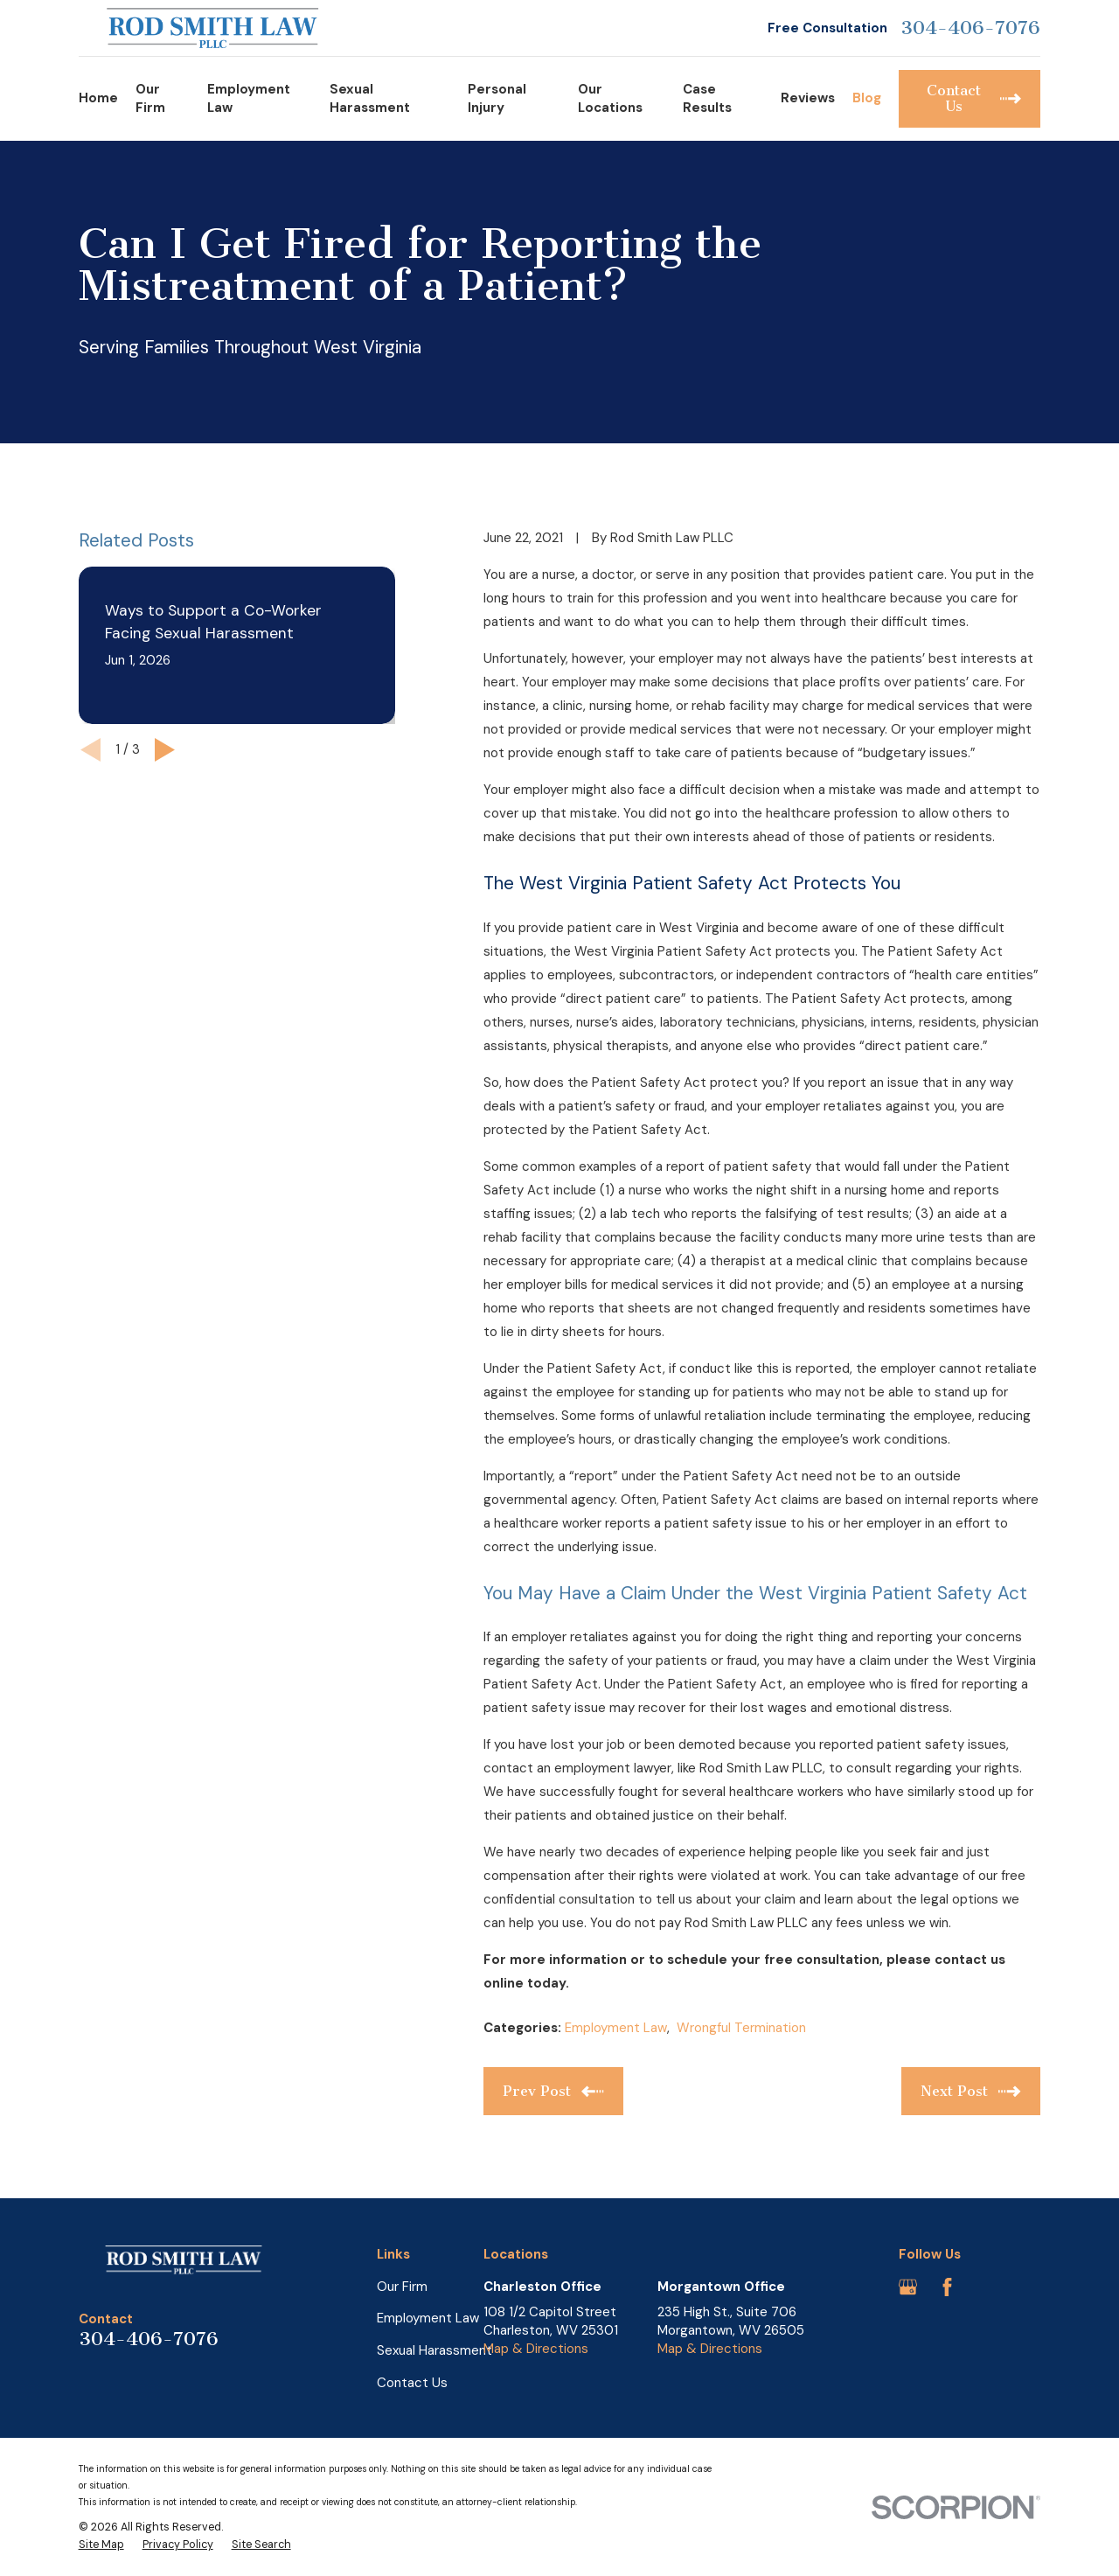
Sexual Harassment (434, 2350)
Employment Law (616, 2027)
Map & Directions (535, 2348)
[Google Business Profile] (908, 2287)
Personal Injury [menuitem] (497, 98)
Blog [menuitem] (866, 98)
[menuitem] (101, 2545)
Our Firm (402, 2286)
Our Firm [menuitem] (150, 98)
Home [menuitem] (98, 98)
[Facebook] (947, 2287)
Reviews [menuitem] (808, 98)
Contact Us (412, 2383)
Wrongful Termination (741, 2027)
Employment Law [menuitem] (248, 98)
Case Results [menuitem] (707, 98)
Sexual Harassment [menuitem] (370, 98)
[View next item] (165, 750)
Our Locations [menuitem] (610, 98)
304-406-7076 (970, 28)
